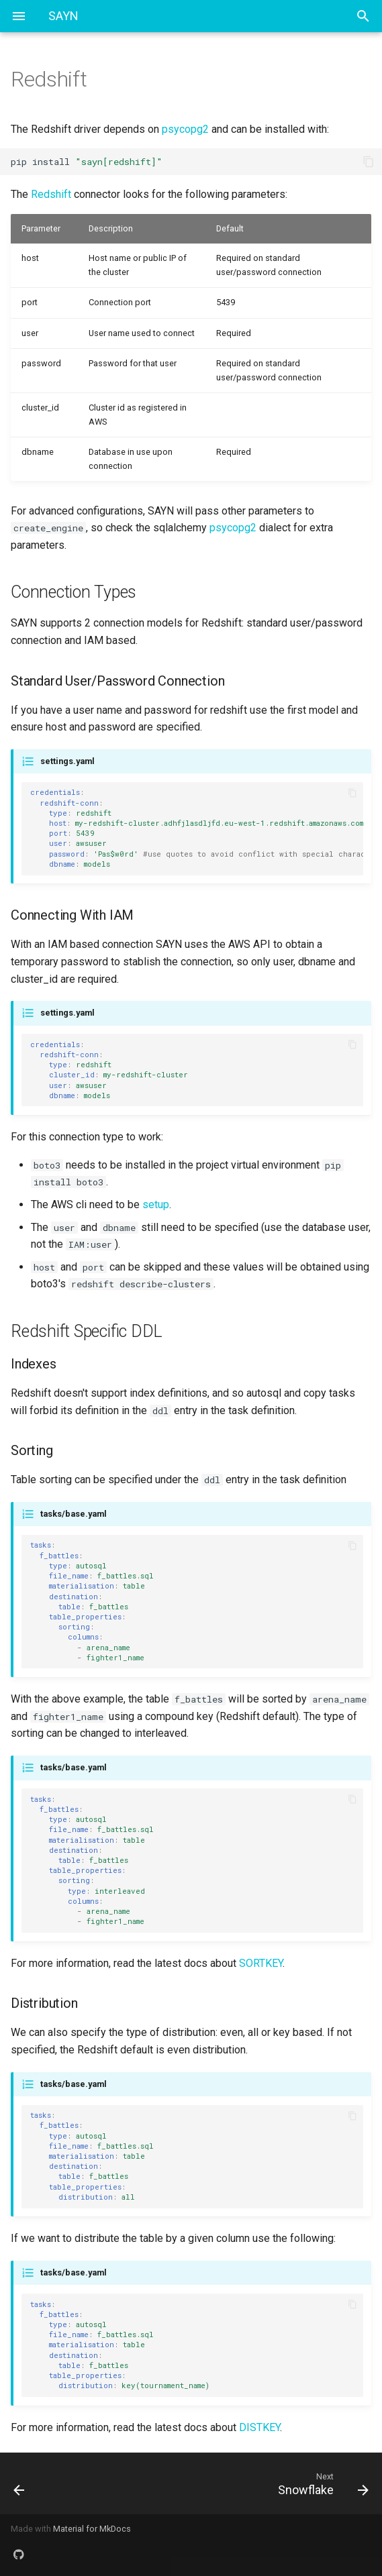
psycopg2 (185, 129)
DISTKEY (259, 2427)
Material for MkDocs (92, 2529)
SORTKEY (261, 1963)
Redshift (51, 194)
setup (155, 1204)
